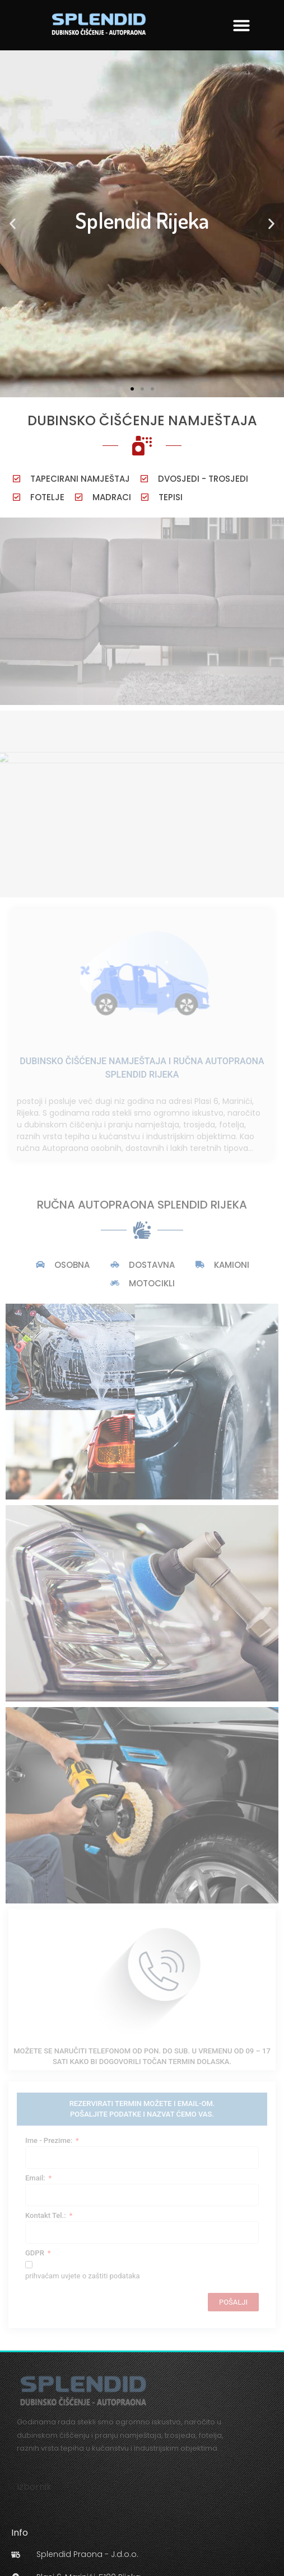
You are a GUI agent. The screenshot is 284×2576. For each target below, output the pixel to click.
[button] (241, 25)
